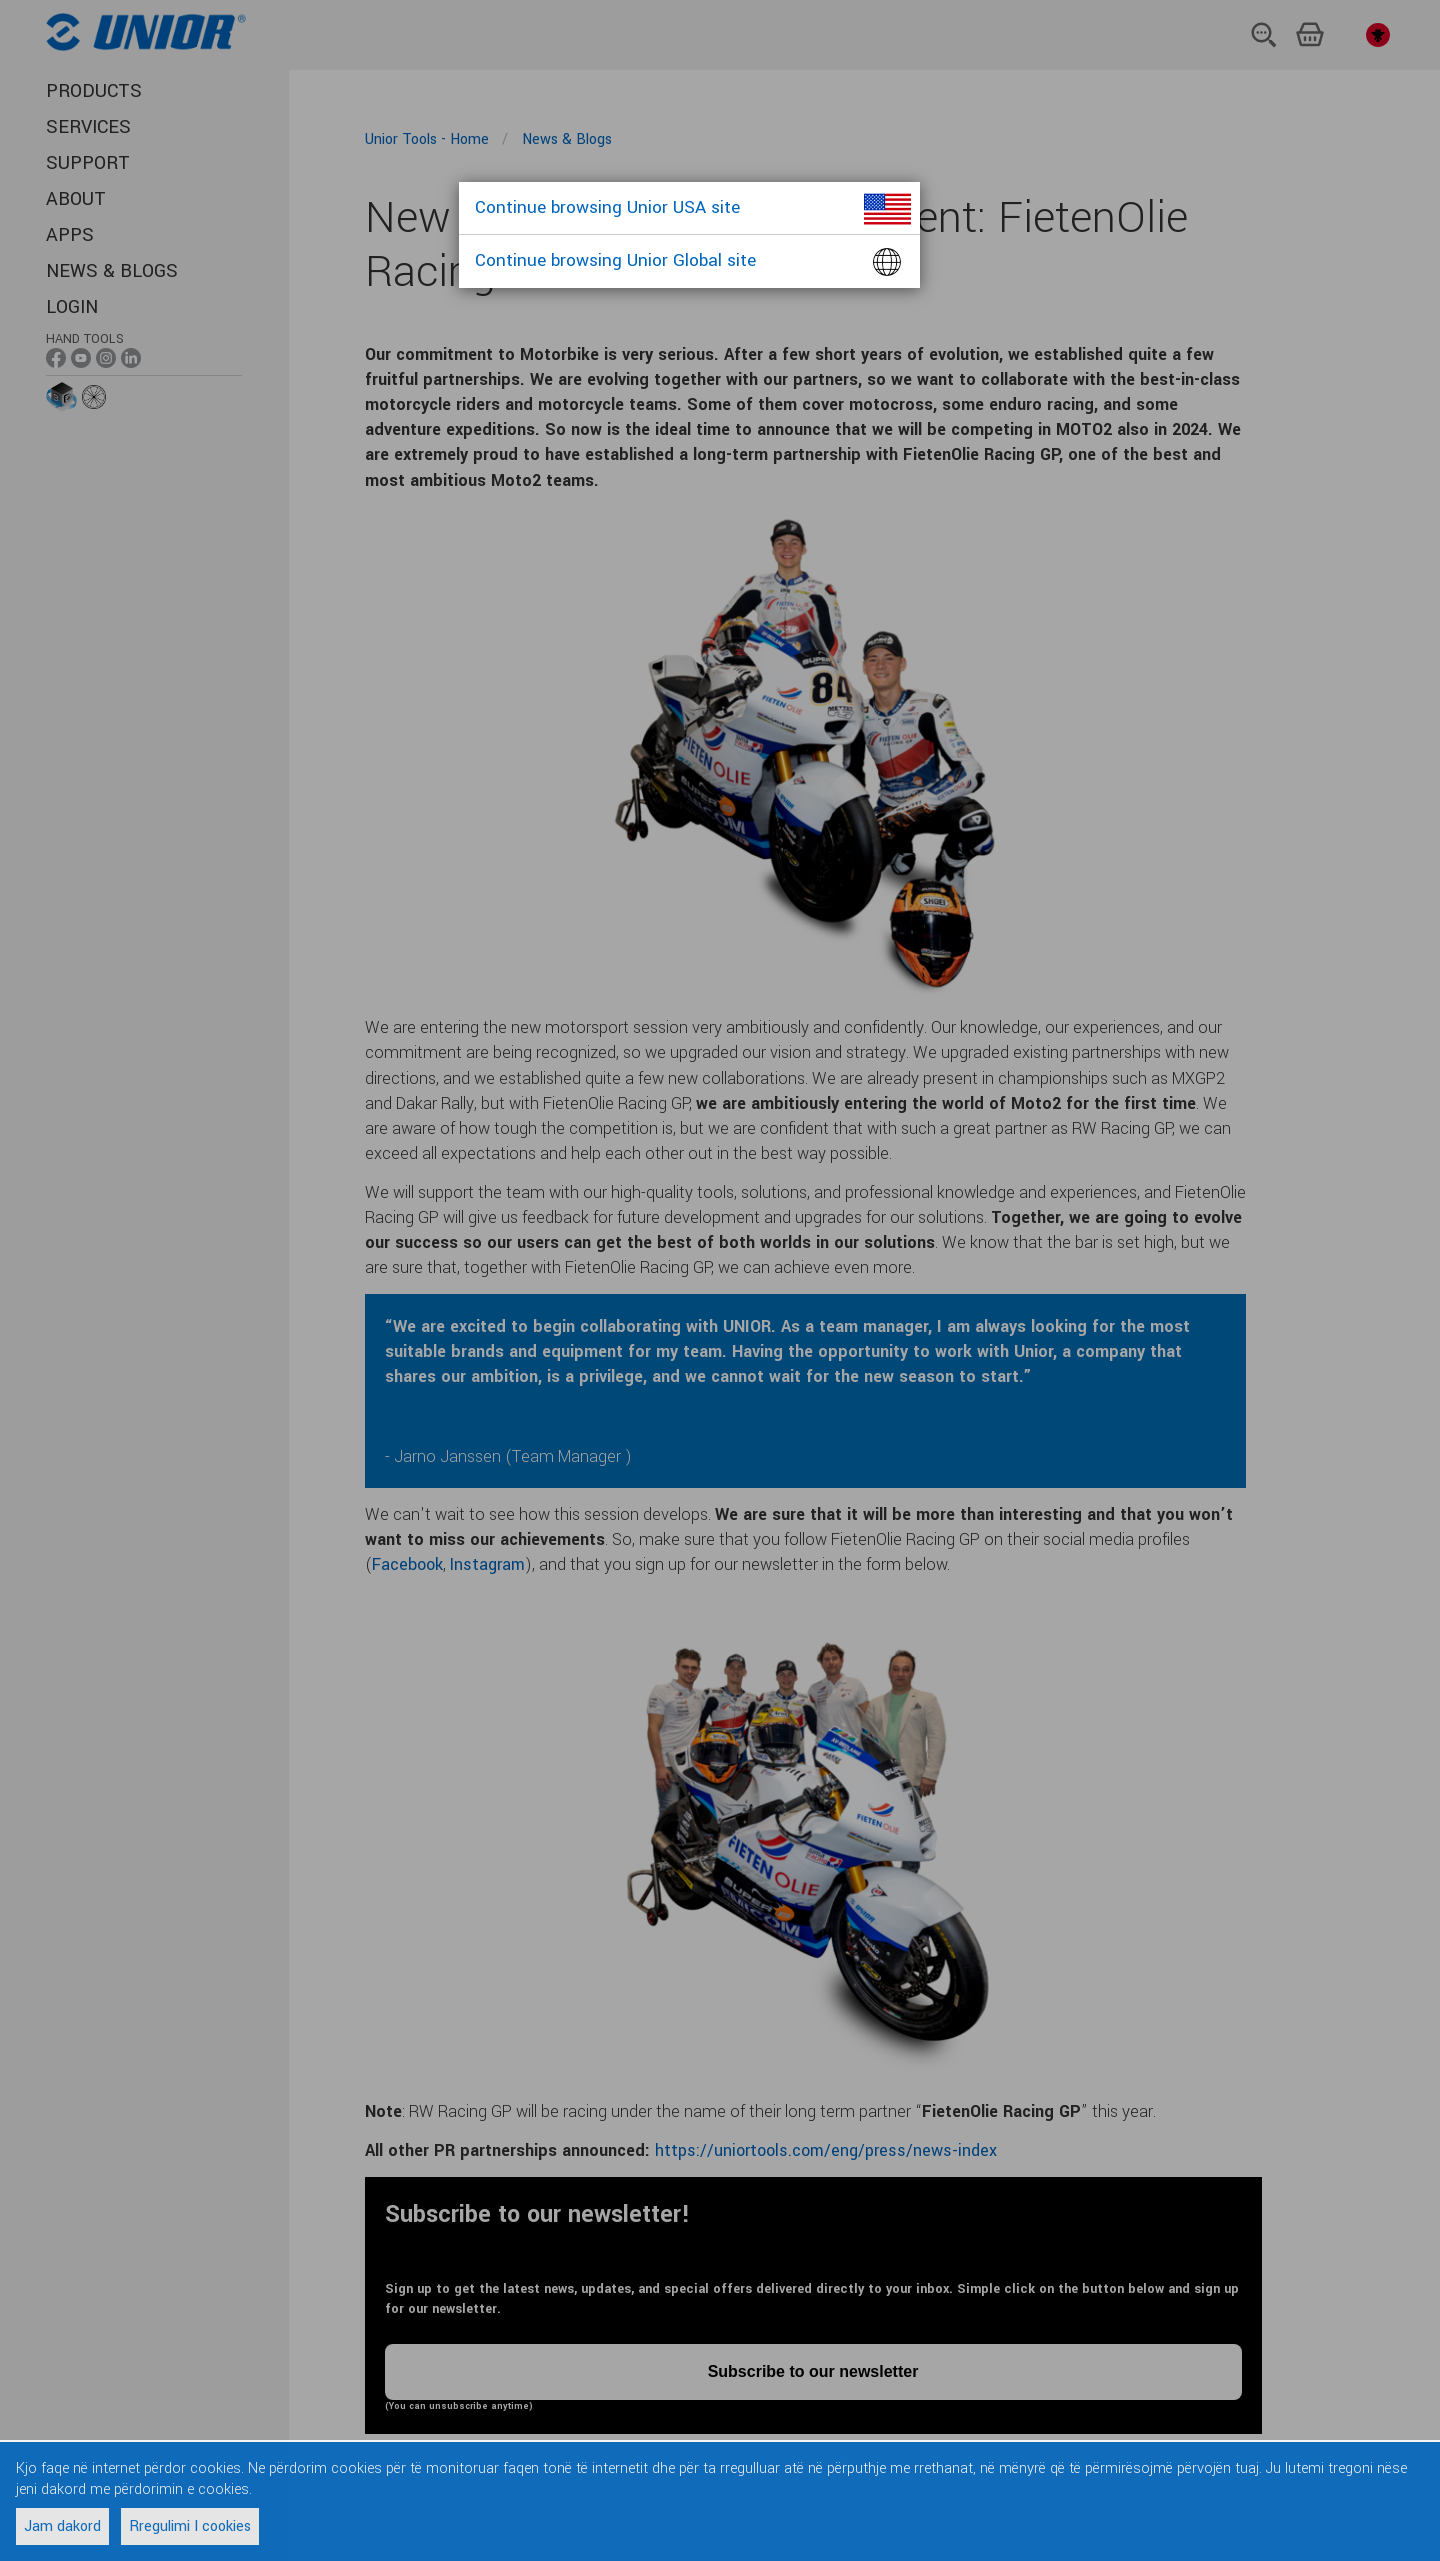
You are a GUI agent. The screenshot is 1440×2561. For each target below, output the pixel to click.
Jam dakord (62, 2526)
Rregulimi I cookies (190, 2526)
